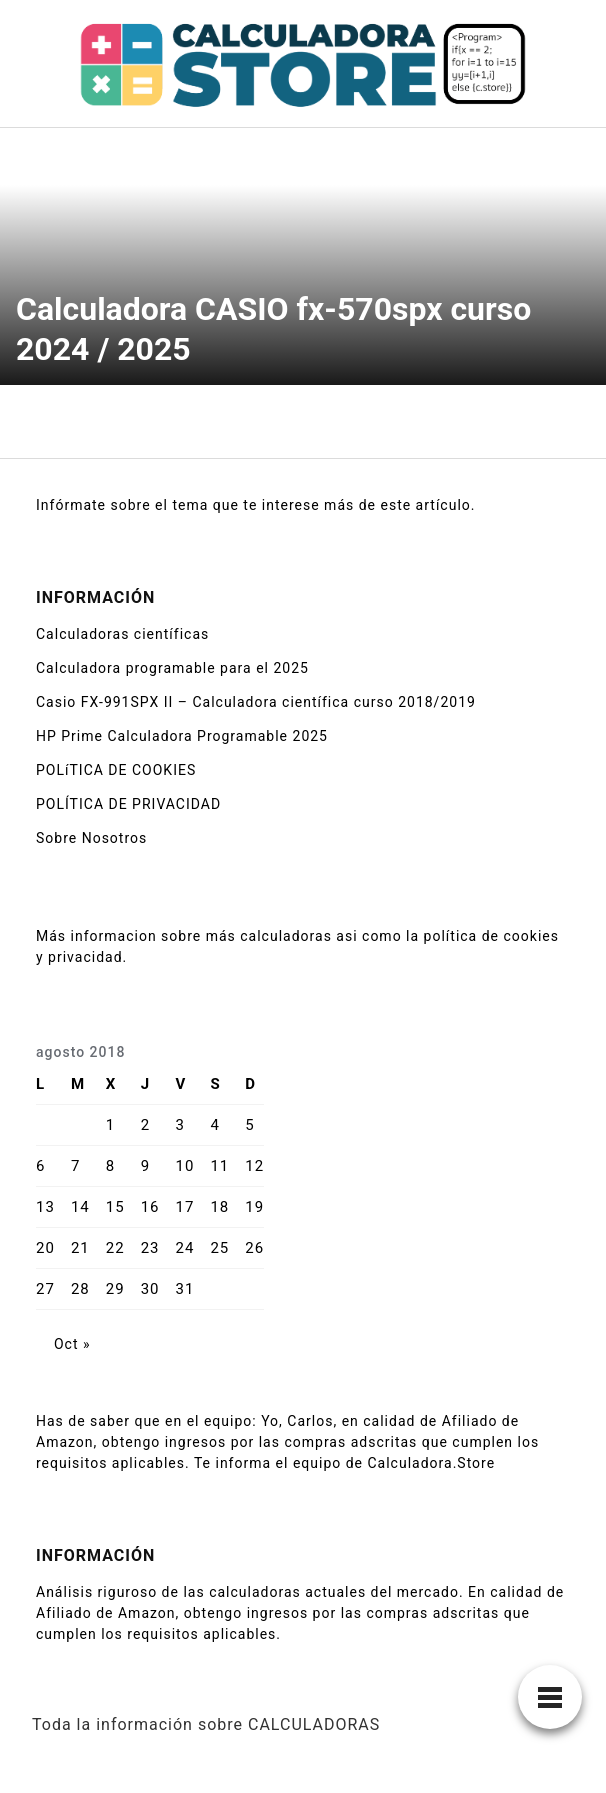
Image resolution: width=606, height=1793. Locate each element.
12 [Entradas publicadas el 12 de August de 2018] (254, 1166)
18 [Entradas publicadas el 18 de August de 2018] (219, 1207)
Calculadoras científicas (122, 634)
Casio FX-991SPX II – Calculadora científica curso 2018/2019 (256, 702)
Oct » (72, 1344)
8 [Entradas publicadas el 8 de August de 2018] (110, 1166)
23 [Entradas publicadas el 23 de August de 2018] (150, 1248)
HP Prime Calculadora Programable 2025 (182, 736)
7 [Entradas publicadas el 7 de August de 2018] (75, 1166)
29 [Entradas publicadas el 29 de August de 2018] (115, 1289)
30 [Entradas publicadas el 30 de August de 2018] (150, 1289)
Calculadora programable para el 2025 (172, 668)
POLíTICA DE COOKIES (116, 770)
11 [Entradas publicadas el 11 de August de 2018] (219, 1166)
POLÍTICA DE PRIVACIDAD (128, 804)
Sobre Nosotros (91, 838)
